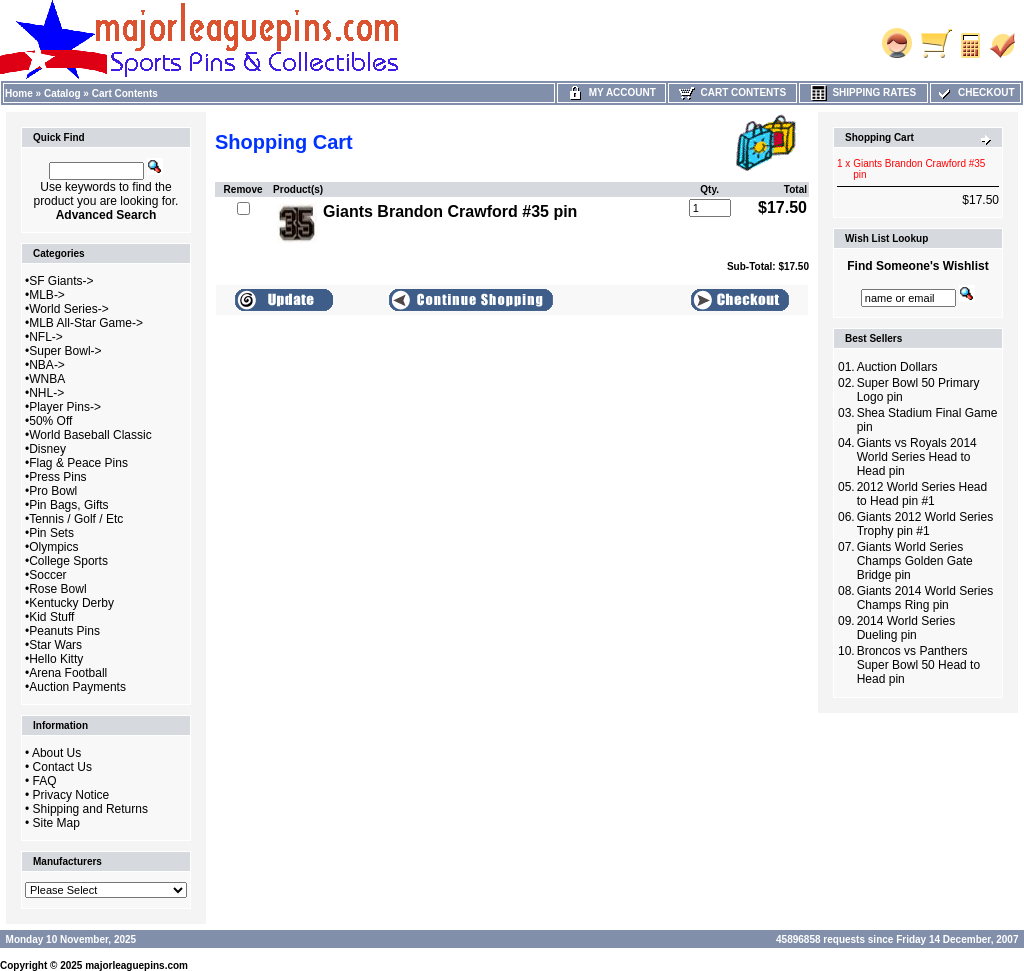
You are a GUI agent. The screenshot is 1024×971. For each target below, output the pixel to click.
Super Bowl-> (65, 351)
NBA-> (47, 365)
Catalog (62, 93)
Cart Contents (125, 93)
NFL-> (46, 337)
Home (19, 93)
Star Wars (55, 645)
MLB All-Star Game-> (86, 323)
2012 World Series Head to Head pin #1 (922, 494)
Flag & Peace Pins (78, 463)
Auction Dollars (897, 367)
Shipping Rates (863, 92)
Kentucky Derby (71, 603)
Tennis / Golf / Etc (76, 519)
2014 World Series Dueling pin (906, 628)
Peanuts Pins (64, 631)
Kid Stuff (51, 617)
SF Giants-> (61, 281)
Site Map (56, 823)
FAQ (45, 781)
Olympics (53, 547)
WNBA (47, 379)
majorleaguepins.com (136, 965)
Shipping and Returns (90, 809)
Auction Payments (77, 687)
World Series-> (68, 309)
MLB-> (47, 295)
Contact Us (62, 767)
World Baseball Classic (90, 435)
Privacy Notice (71, 795)
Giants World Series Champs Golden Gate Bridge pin (915, 561)
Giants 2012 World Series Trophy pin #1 (925, 524)
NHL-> (46, 393)
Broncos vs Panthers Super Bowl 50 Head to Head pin (918, 665)
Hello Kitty (56, 659)
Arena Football (68, 673)
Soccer (47, 575)
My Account (611, 92)
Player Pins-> (65, 407)
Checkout (975, 92)
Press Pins (57, 477)
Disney (47, 449)
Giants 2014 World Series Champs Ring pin (925, 598)
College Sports (68, 561)
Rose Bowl (57, 589)
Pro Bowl (53, 491)
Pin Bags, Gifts (68, 505)
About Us (56, 753)
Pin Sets (51, 533)
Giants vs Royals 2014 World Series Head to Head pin (917, 457)
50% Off (50, 421)
